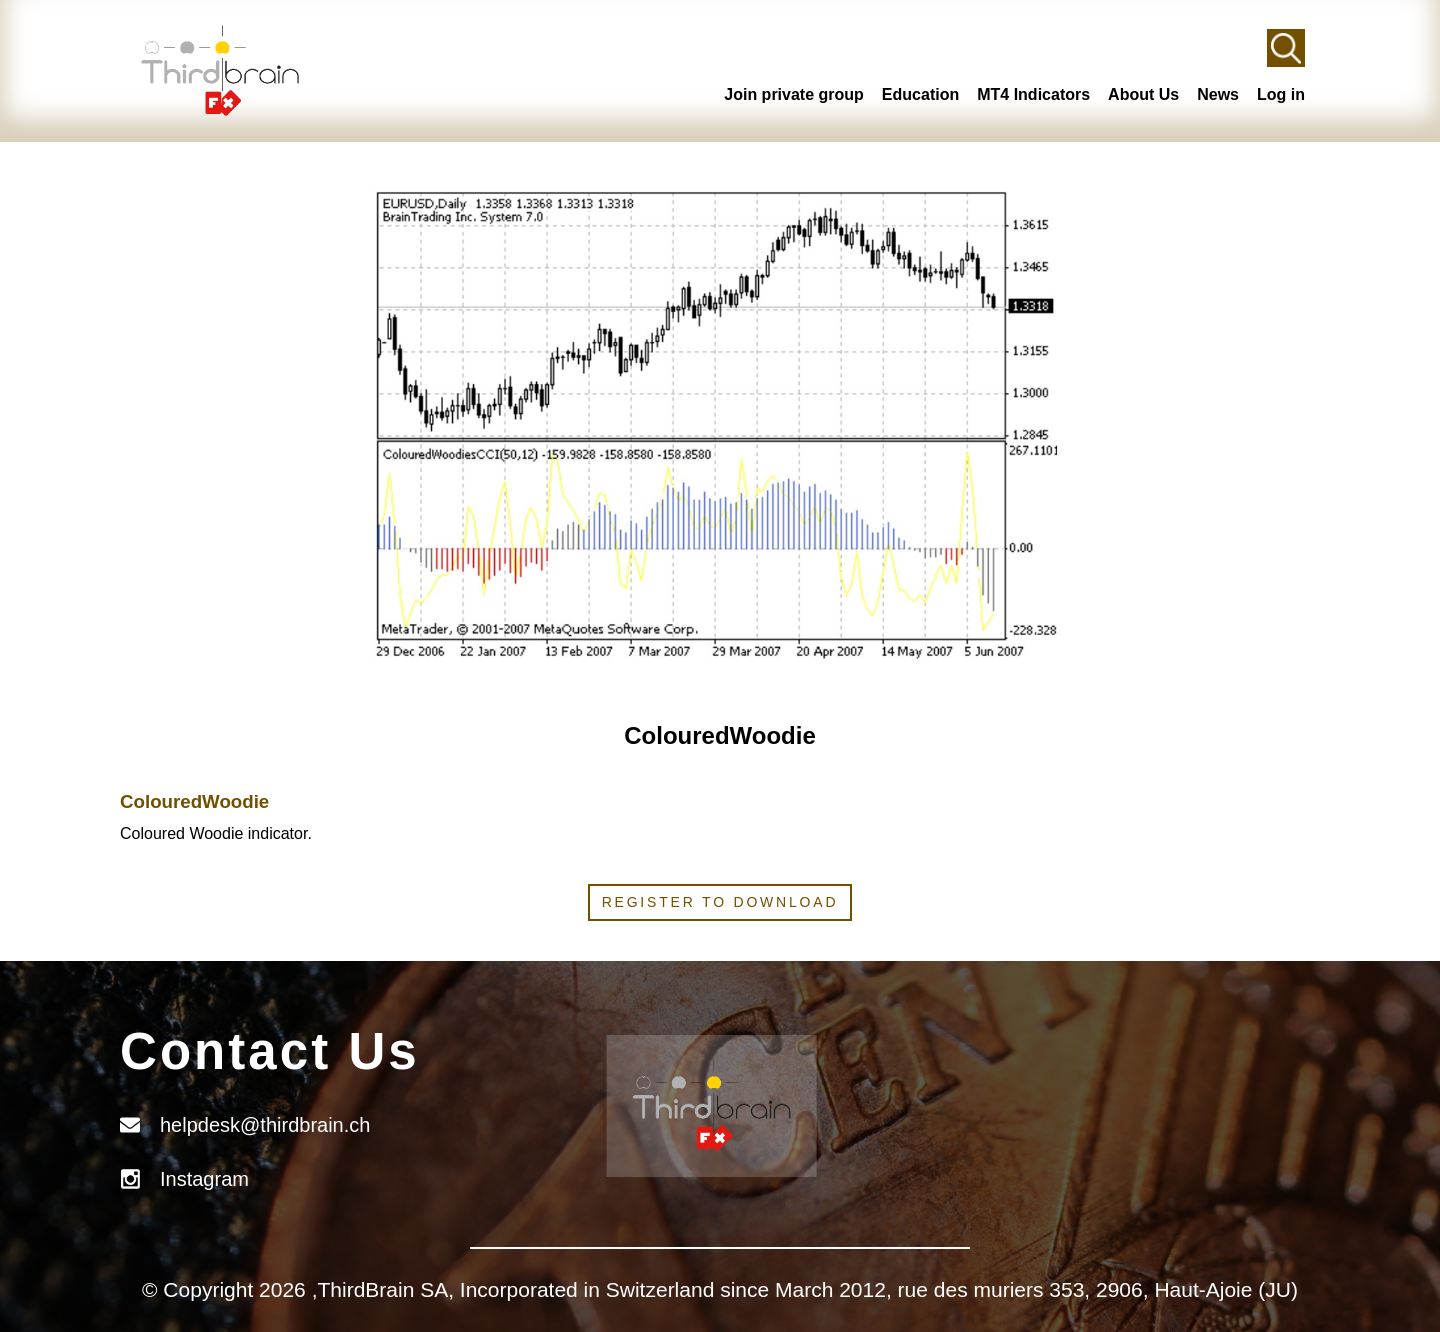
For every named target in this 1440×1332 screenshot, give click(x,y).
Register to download (720, 902)
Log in (1281, 94)
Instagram (204, 1179)
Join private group (794, 94)
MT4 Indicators (1033, 94)
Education (920, 94)
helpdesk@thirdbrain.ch (265, 1125)
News (1218, 94)
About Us (1143, 94)
